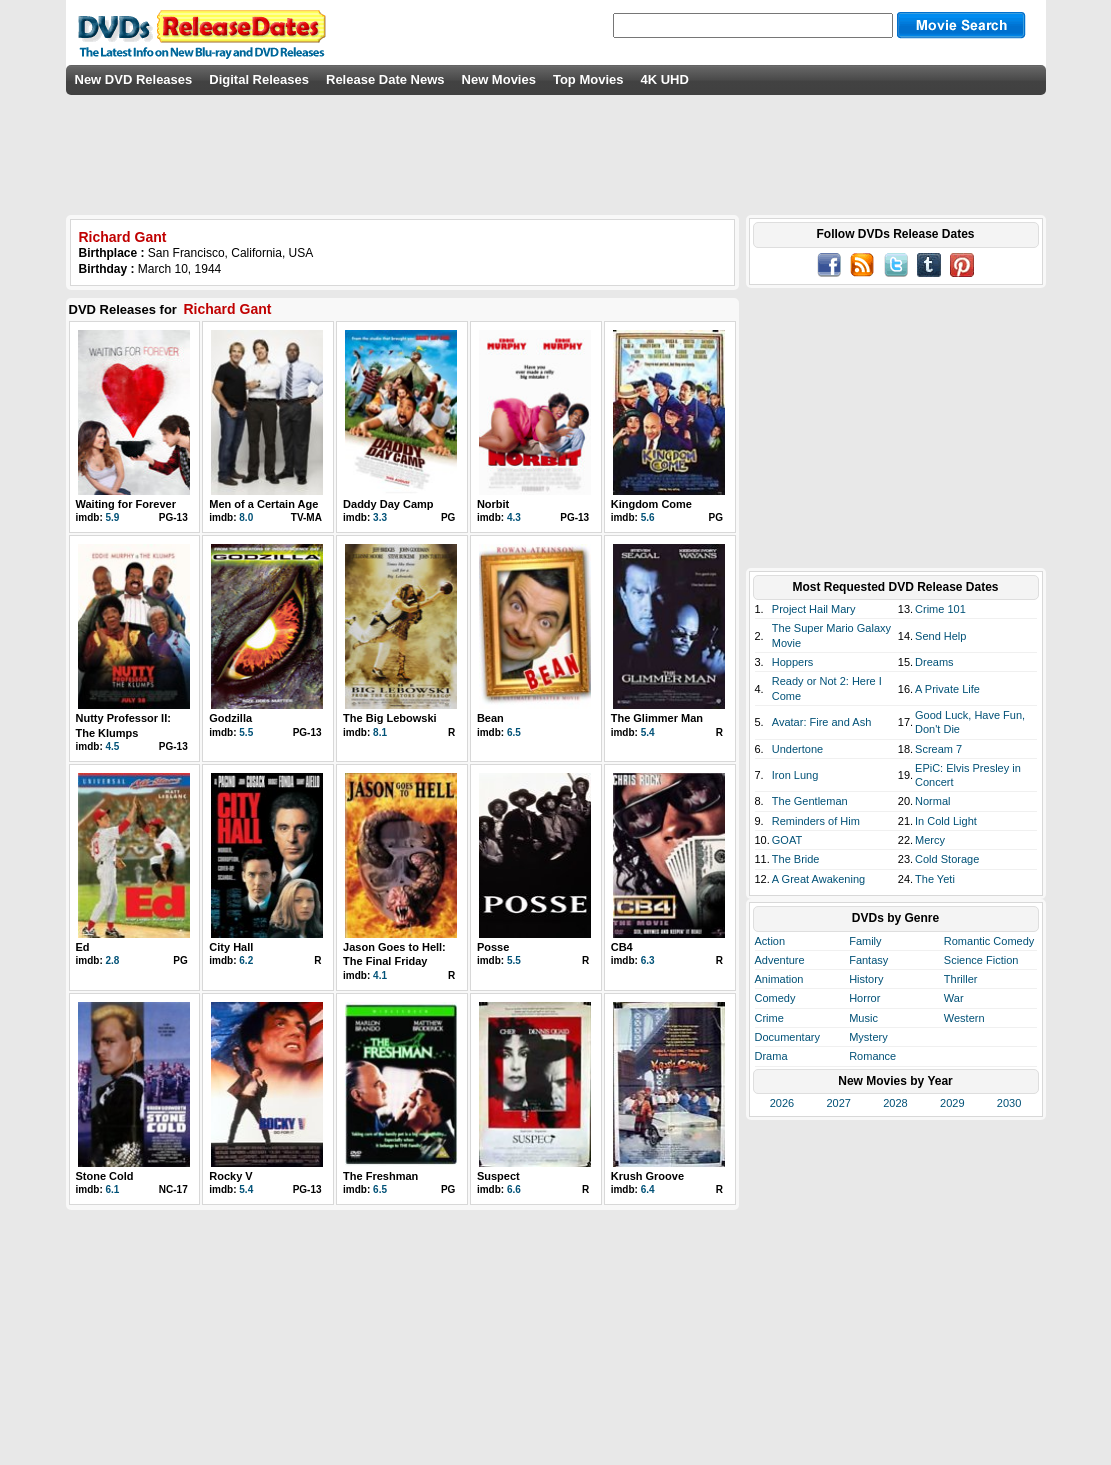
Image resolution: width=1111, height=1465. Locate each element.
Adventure (780, 960)
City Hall (231, 947)
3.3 (380, 517)
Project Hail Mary (814, 609)
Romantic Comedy (989, 941)
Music (863, 1018)
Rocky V (230, 1176)
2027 (838, 1103)
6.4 (648, 1189)
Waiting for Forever (126, 504)
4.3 (514, 517)
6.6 (514, 1189)
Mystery (868, 1037)
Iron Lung (795, 775)
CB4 (622, 947)
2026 (782, 1103)
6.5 (514, 732)
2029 (952, 1103)
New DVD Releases (134, 79)
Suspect (498, 1176)
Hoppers (793, 662)
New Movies (499, 79)
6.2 (246, 960)
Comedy (775, 998)
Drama (771, 1056)
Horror (864, 998)
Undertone (797, 749)
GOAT (787, 840)
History (866, 979)
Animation (779, 979)
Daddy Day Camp (388, 504)
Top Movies (588, 79)
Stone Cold (105, 1176)
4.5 (113, 746)
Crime (769, 1018)
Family (865, 941)
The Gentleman (810, 801)
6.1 (113, 1189)
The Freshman (380, 1176)
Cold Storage (947, 859)
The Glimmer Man (657, 718)
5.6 (648, 517)
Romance (872, 1056)
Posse (493, 947)
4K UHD (664, 79)
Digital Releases (259, 79)
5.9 (113, 517)
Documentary (787, 1037)
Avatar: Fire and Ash (821, 722)
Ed (83, 947)
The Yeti (935, 879)
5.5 (246, 732)
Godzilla (230, 718)
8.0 (246, 517)
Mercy (930, 840)
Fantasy (868, 960)
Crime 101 (940, 609)
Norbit (493, 504)
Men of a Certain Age (263, 504)
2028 (895, 1103)
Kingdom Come (651, 504)
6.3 (648, 960)
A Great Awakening (818, 879)
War (954, 998)
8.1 (380, 732)
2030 (1009, 1103)
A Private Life (947, 689)
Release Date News (385, 79)
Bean (490, 718)
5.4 (648, 732)
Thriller (961, 979)
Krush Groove (647, 1176)
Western (964, 1018)
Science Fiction (981, 960)
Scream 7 (938, 749)
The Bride (796, 859)
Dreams (934, 662)
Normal (932, 801)
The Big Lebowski (390, 718)
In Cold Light (946, 821)
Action (770, 941)
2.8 (113, 960)
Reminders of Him (816, 821)
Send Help (940, 636)
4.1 (380, 975)
